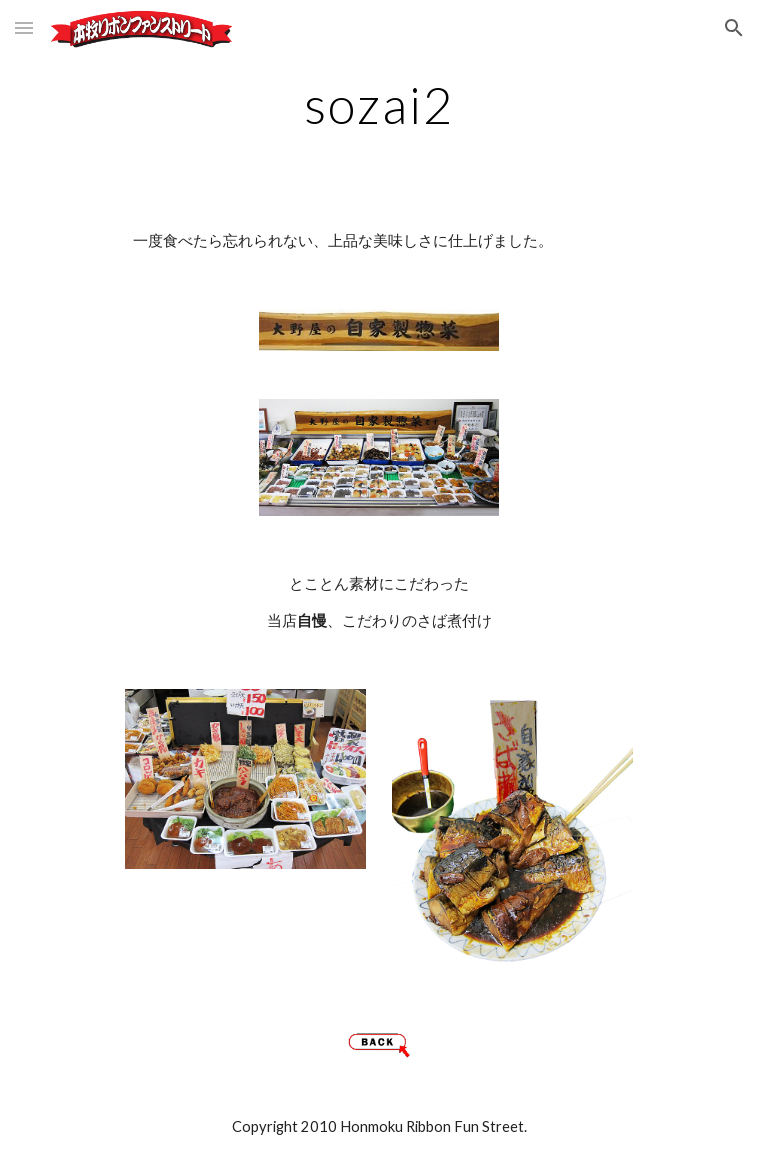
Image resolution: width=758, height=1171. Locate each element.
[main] (378, 105)
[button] (24, 27)
